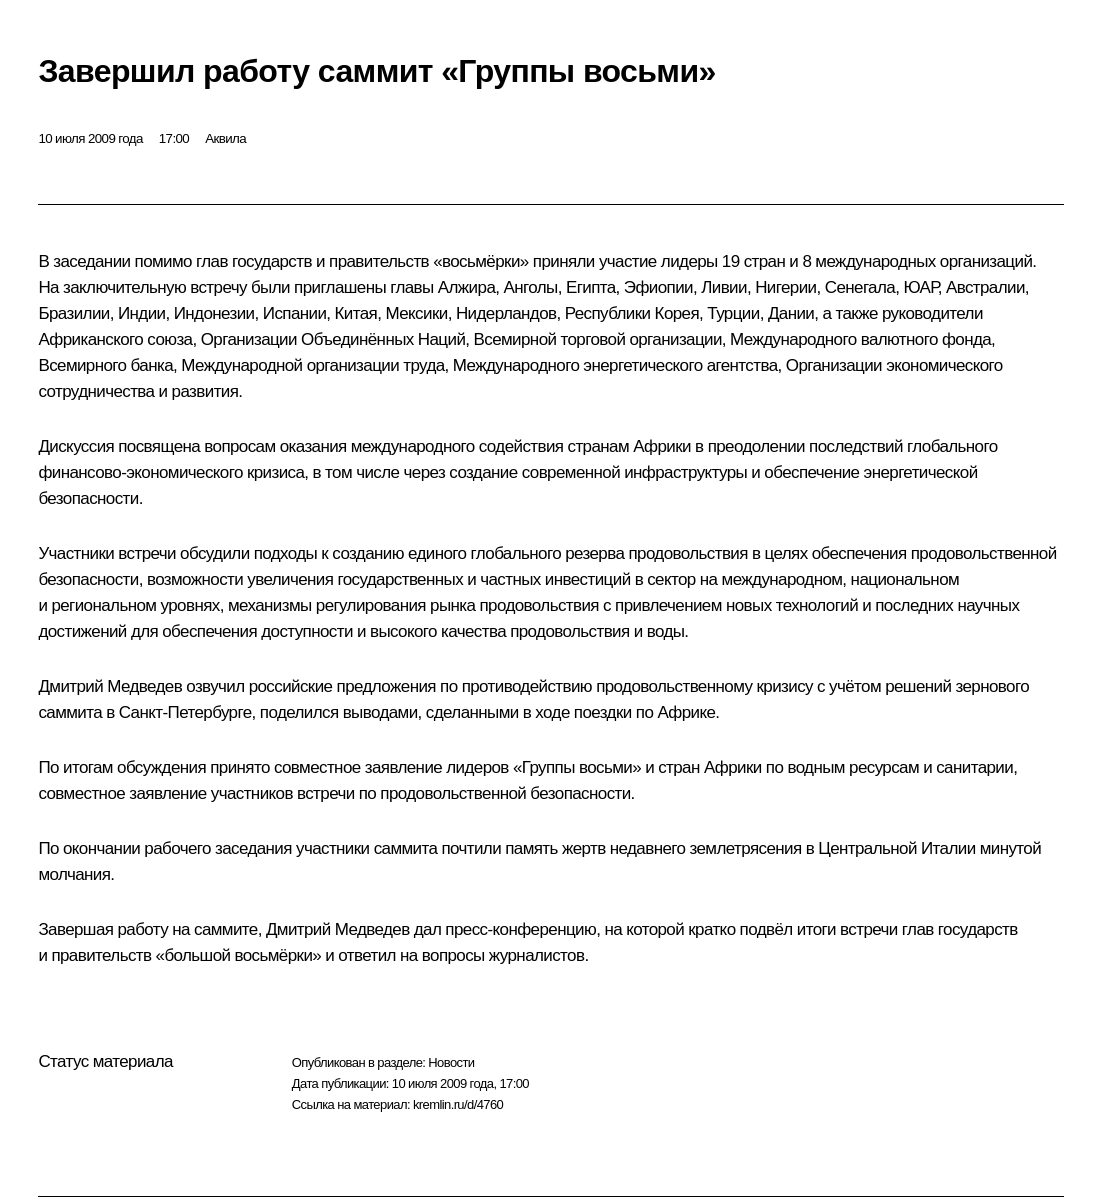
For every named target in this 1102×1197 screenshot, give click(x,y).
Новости (451, 1062)
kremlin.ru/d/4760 (458, 1104)
